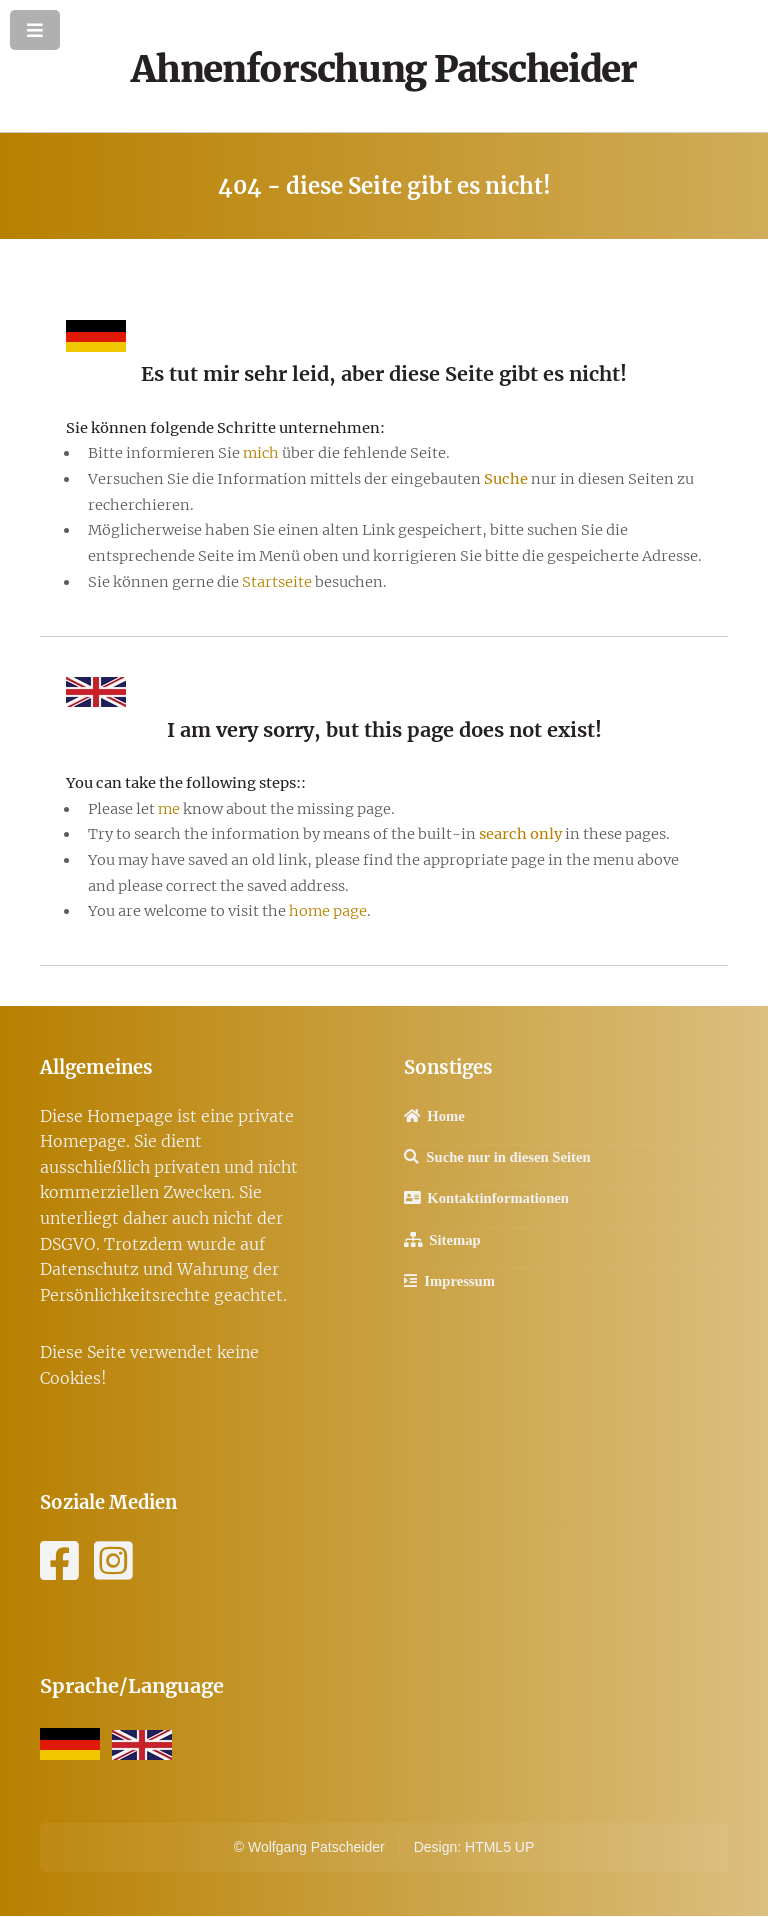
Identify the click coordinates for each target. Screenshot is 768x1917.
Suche (506, 479)
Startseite (278, 582)
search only (520, 834)
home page (328, 911)
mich (261, 453)
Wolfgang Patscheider (316, 1847)
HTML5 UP (499, 1847)
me (169, 809)
